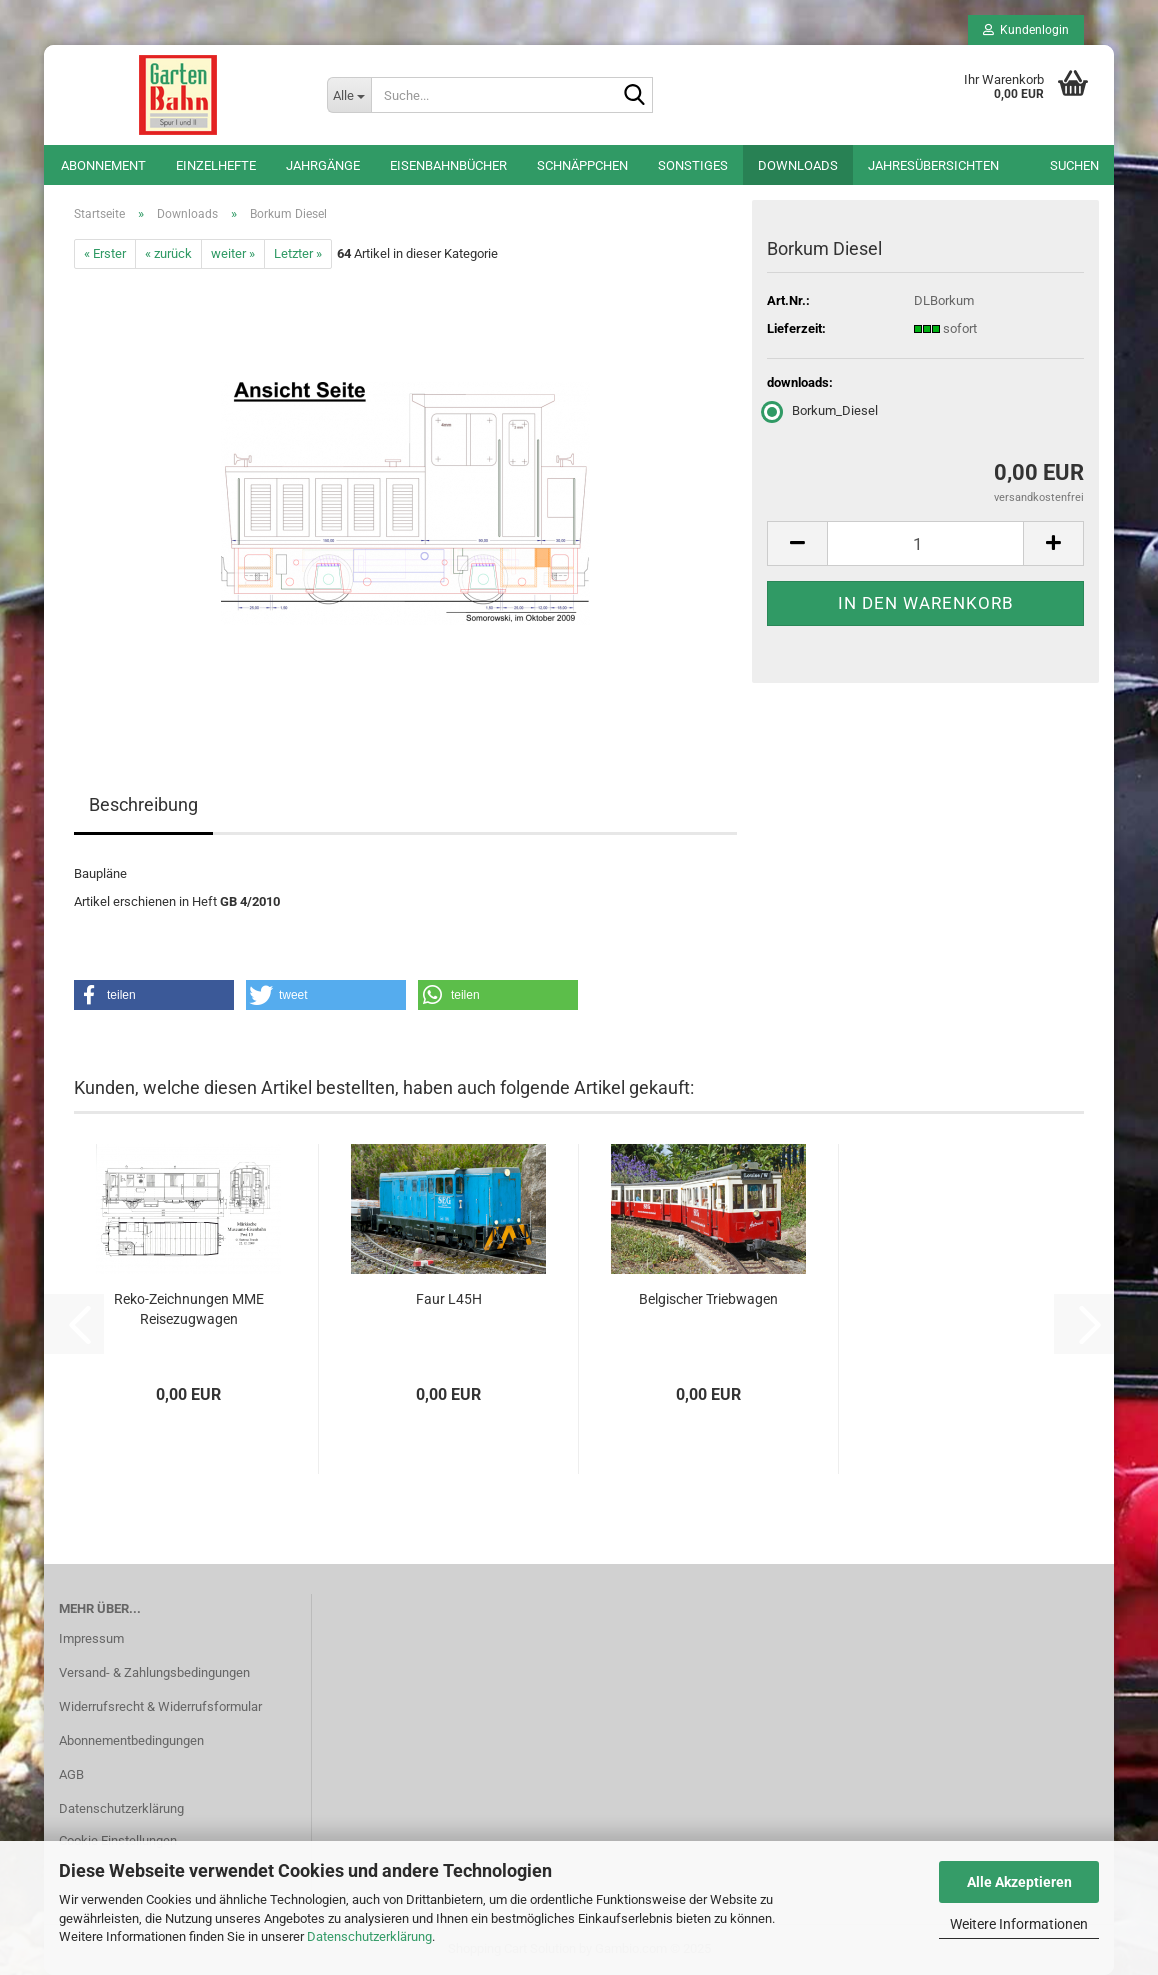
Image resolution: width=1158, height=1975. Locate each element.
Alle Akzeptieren (1019, 1882)
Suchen (1074, 165)
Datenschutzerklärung (369, 1936)
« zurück (168, 253)
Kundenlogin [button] (1026, 30)
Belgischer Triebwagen (708, 1299)
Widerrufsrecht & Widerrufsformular (160, 1706)
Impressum (91, 1638)
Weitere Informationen (1019, 1924)
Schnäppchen (582, 165)
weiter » (233, 253)
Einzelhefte (216, 165)
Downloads (798, 165)
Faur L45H (449, 1299)
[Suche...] (349, 95)
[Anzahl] (925, 543)
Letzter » (298, 253)
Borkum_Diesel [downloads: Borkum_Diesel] (822, 410)
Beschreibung (143, 804)
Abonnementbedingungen (131, 1740)
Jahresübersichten (933, 165)
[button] (797, 543)
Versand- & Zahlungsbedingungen (154, 1672)
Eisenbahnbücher (448, 165)
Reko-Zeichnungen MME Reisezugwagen (189, 1309)
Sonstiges (693, 165)
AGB (71, 1774)
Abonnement (103, 165)
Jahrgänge (323, 165)
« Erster (105, 253)
